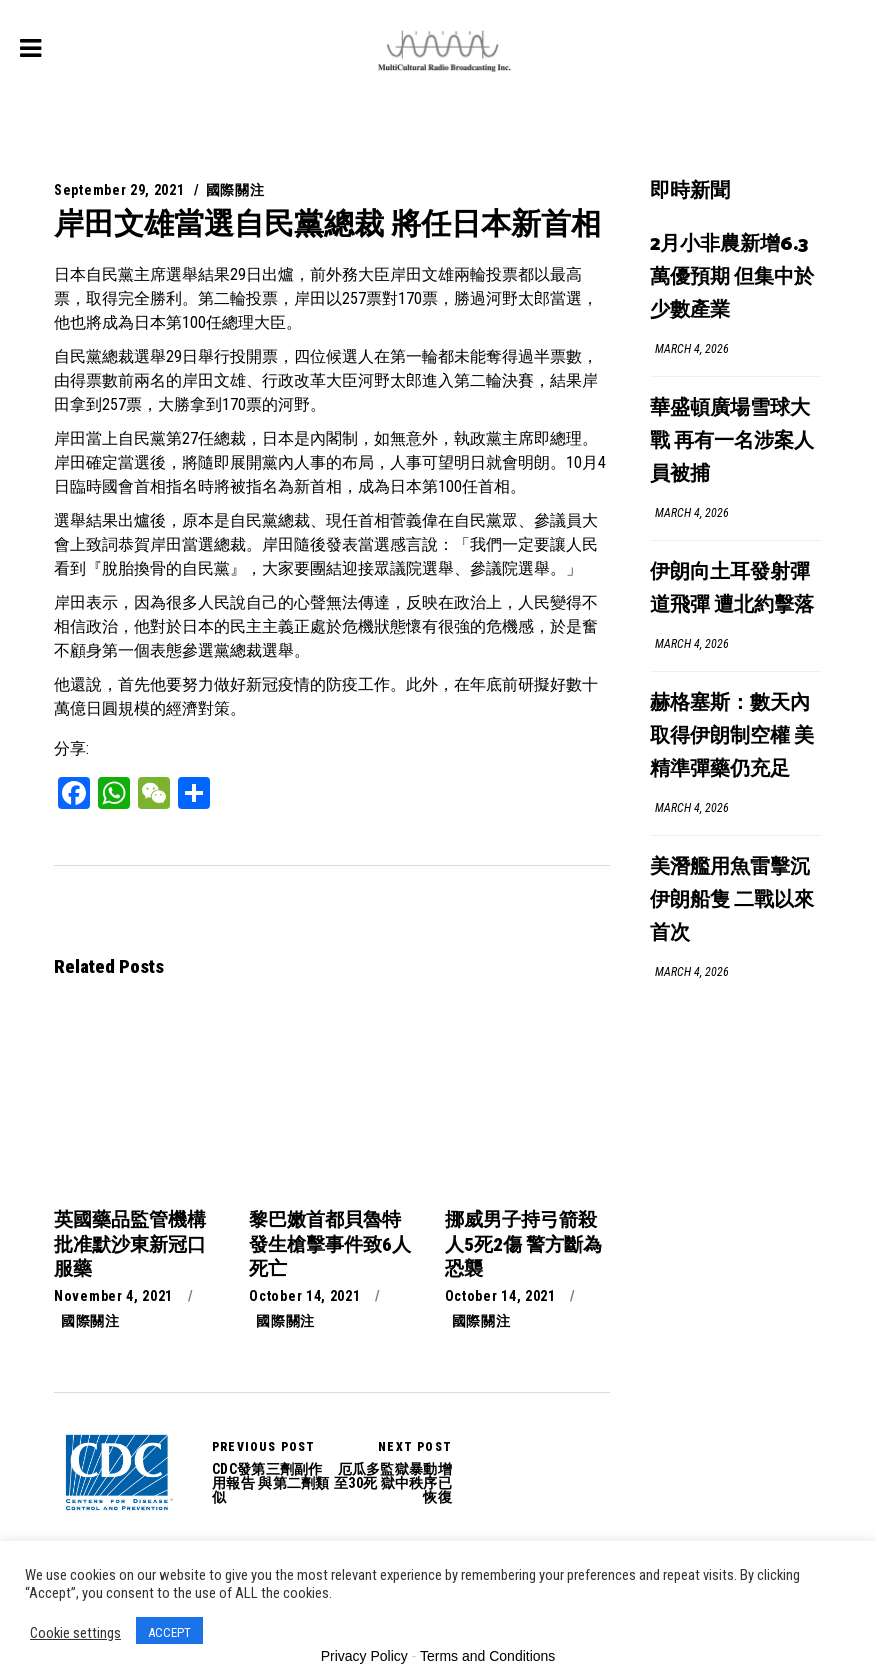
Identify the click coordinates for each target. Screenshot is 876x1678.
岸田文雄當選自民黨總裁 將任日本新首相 (327, 223)
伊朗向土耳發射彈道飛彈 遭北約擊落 (732, 589)
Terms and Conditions (487, 1656)
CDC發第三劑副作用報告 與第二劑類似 (118, 1473)
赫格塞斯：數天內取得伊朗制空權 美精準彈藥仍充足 (732, 736)
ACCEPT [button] (169, 1632)
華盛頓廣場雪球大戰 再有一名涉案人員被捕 (732, 441)
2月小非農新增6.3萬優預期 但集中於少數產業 (732, 277)
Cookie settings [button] (75, 1633)
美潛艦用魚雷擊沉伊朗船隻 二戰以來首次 (732, 900)
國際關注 (235, 190)
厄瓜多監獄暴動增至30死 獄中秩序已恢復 (392, 1472)
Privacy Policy (364, 1656)
